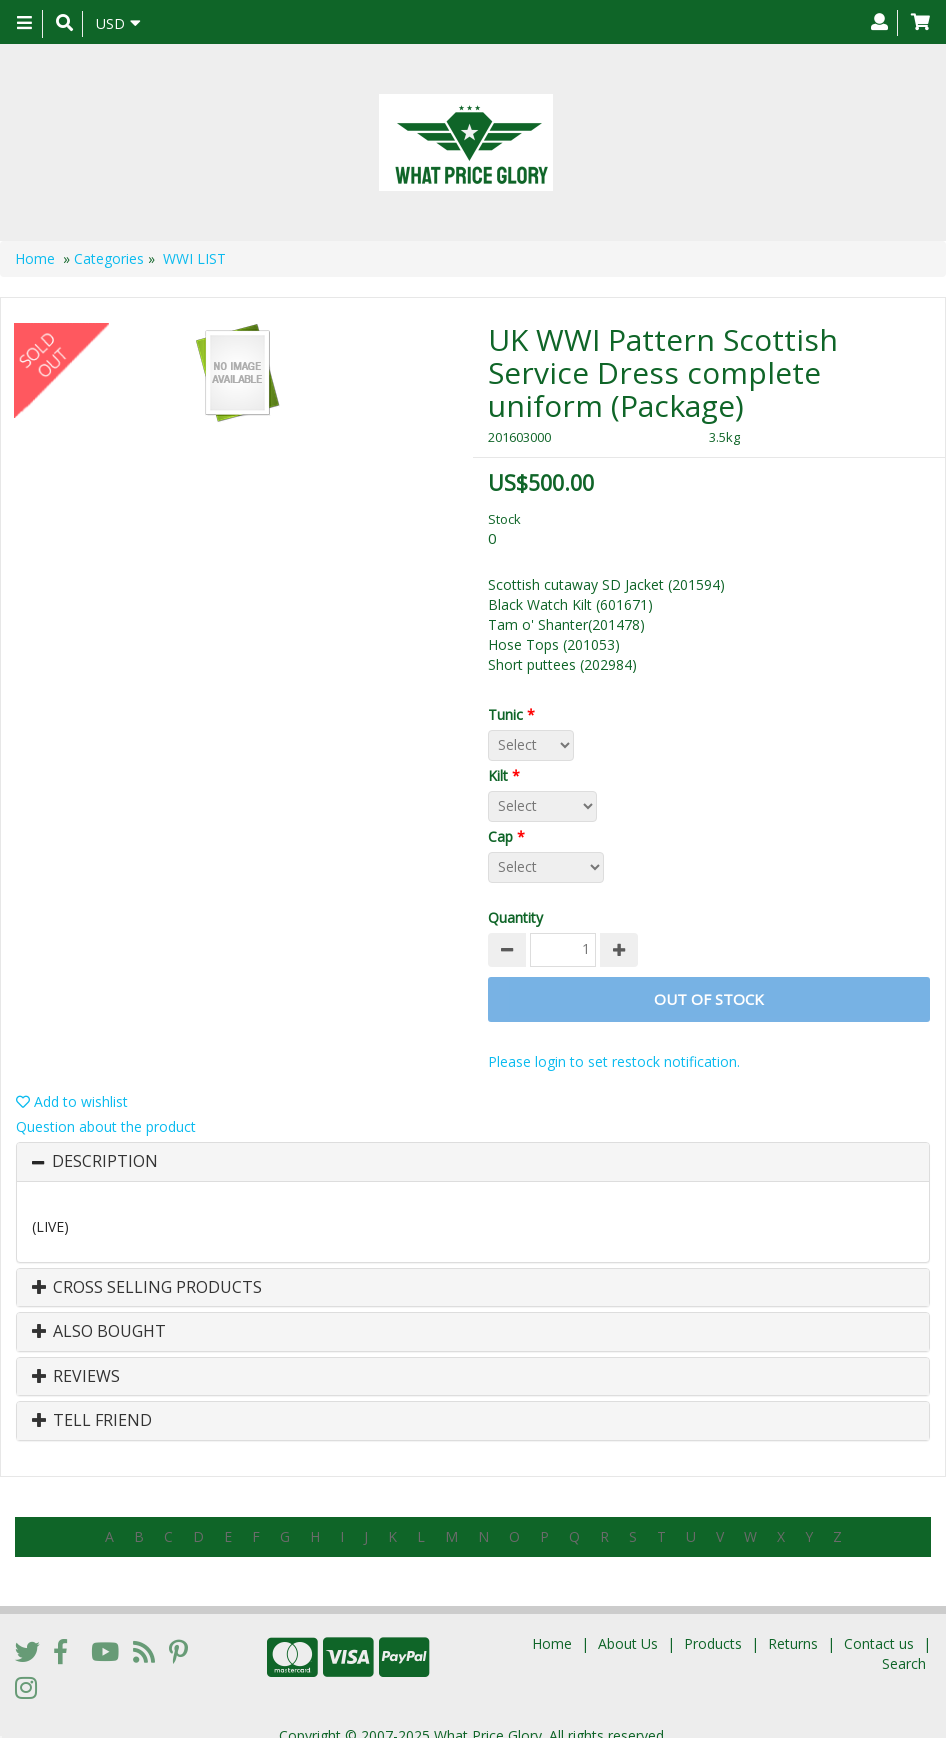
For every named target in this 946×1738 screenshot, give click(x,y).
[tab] (473, 1162)
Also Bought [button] (99, 1332)
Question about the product (106, 1126)
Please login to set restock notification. (614, 1061)
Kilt (508, 775)
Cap (510, 836)
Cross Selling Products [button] (147, 1288)
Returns (793, 1626)
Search (904, 1646)
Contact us (879, 1626)
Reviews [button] (76, 1377)
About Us (628, 1626)
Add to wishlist (72, 1101)
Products (713, 1626)
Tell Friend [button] (92, 1421)
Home (35, 258)
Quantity (515, 917)
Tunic (515, 714)
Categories (109, 258)
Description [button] (105, 1162)
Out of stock (709, 999)
